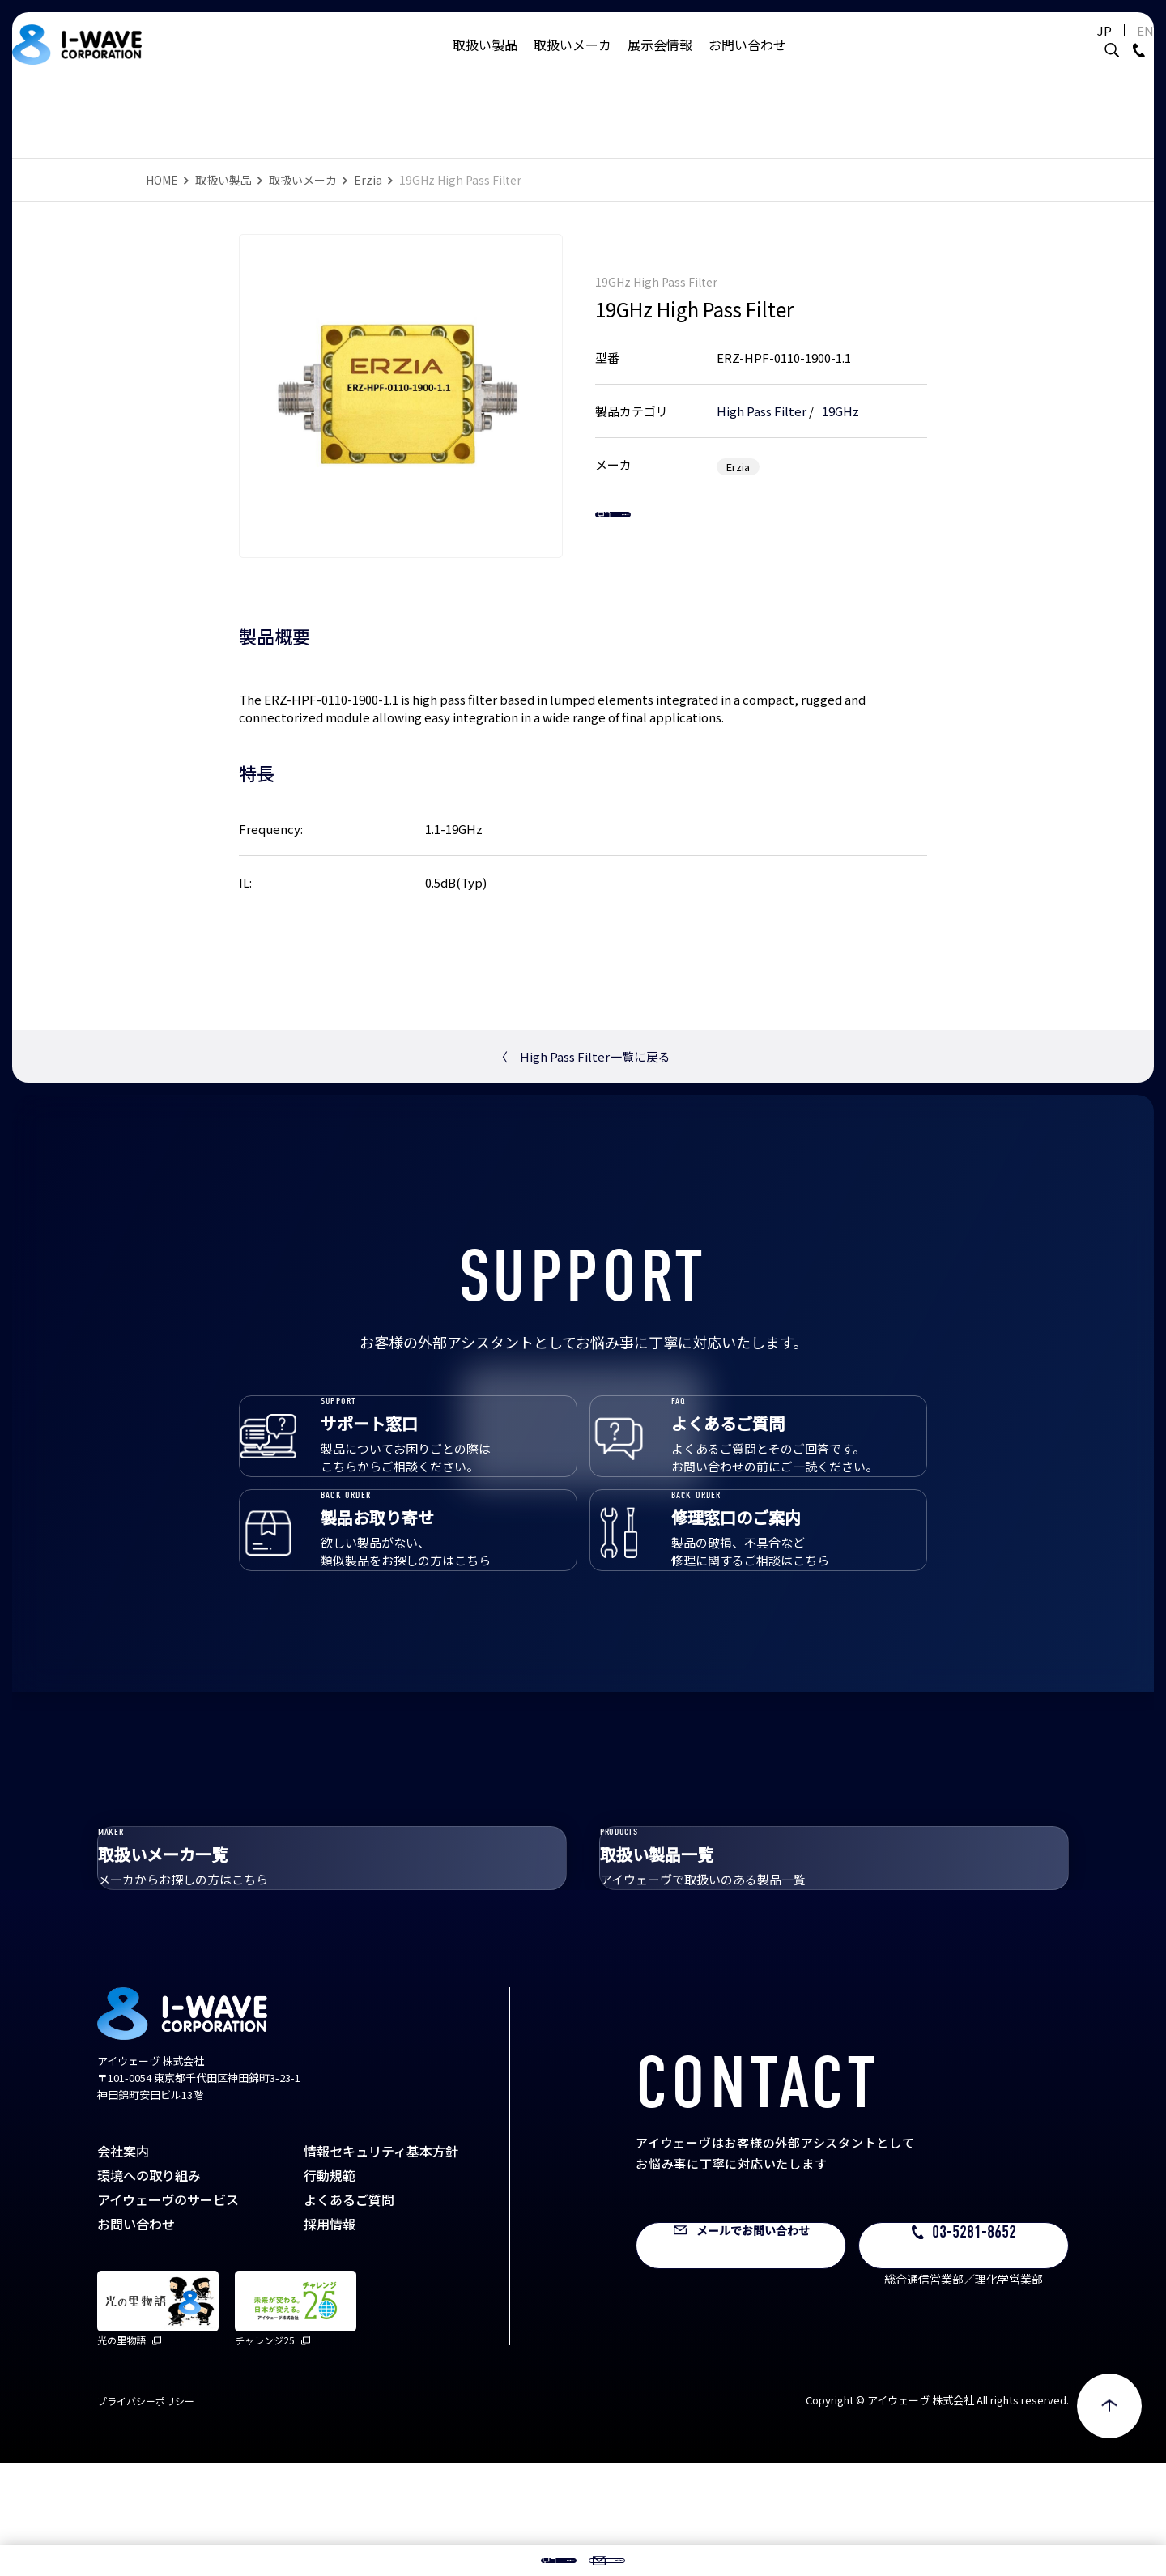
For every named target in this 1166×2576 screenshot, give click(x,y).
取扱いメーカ (572, 60)
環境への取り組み (149, 2288)
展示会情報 (660, 60)
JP (1064, 46)
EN (1104, 46)
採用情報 (329, 2337)
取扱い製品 (485, 60)
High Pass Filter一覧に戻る (583, 1056)
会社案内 (123, 2264)
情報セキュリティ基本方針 (381, 2264)
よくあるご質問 (349, 2313)
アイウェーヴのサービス (168, 2313)
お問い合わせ (747, 60)
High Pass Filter (761, 394)
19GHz (840, 394)
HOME (162, 180)
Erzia (368, 180)
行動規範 (329, 2288)
